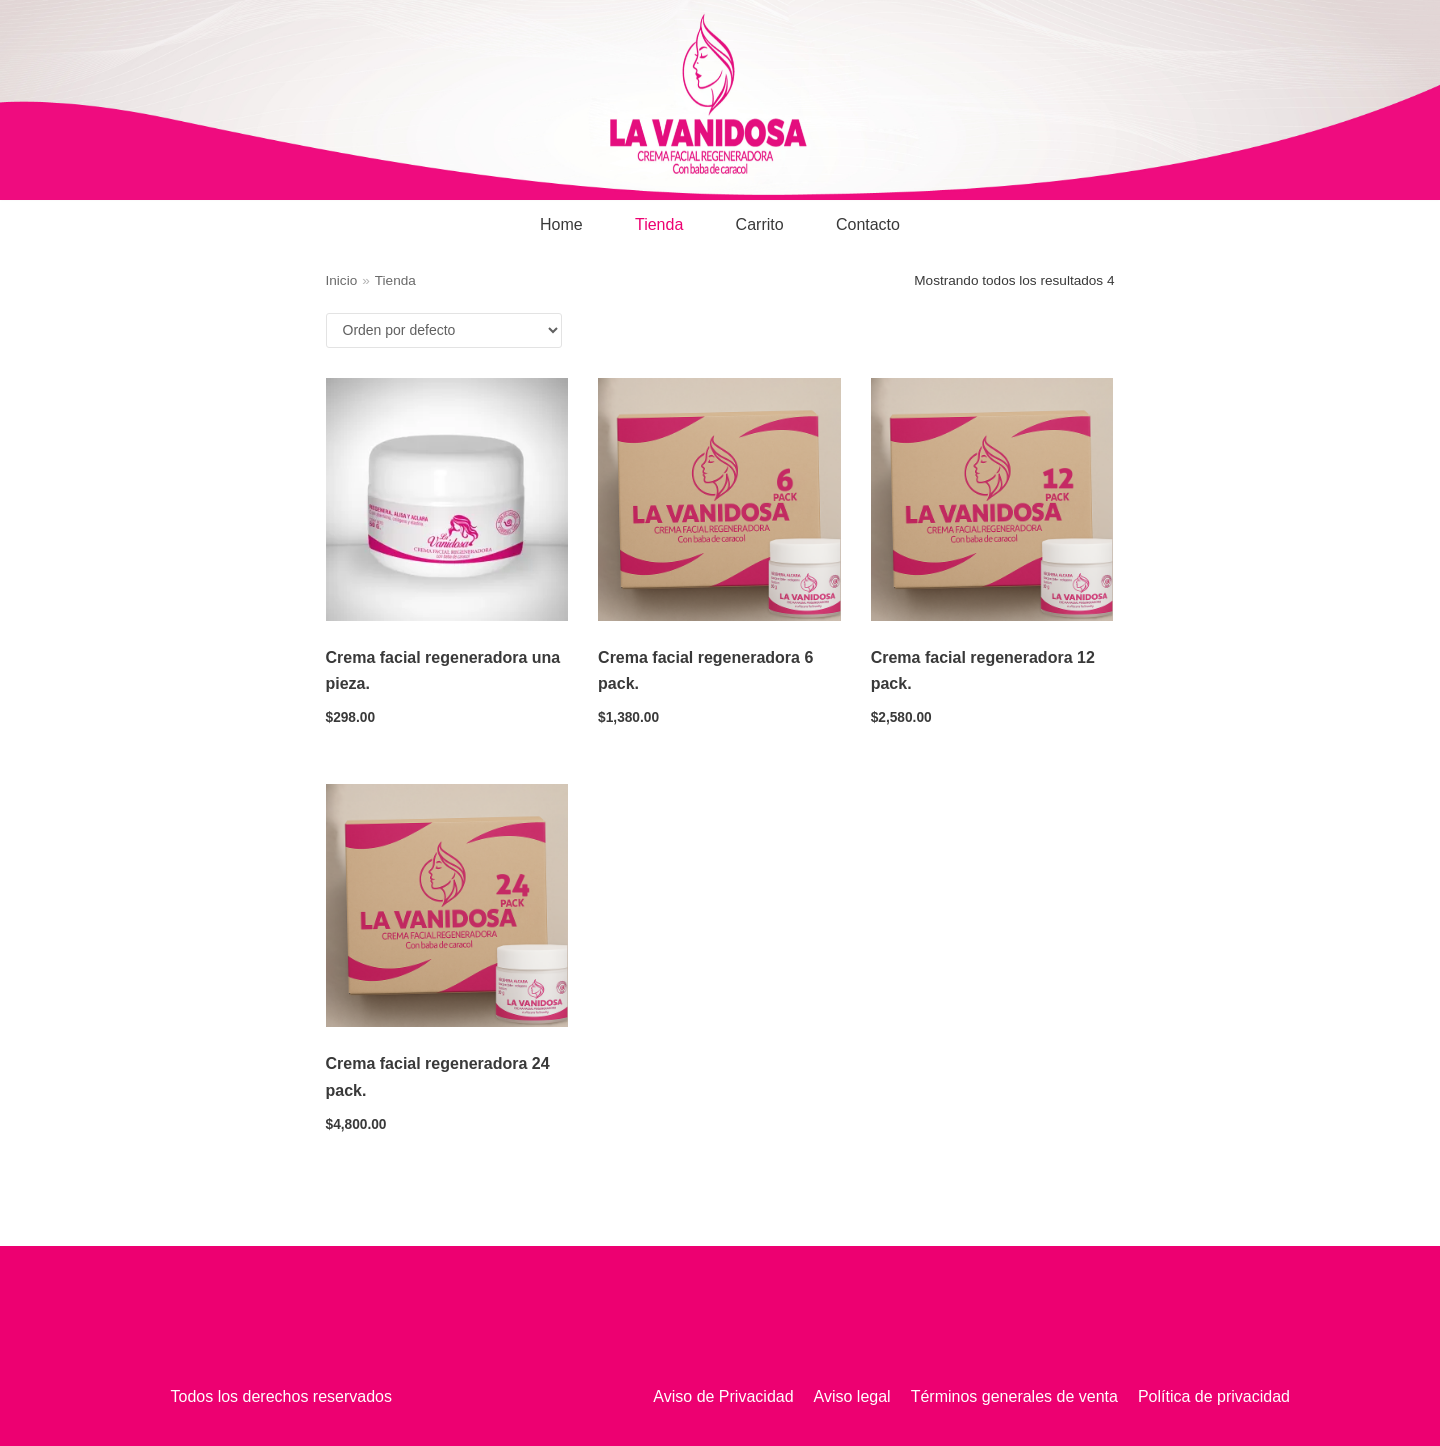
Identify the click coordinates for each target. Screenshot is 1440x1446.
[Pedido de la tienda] (444, 330)
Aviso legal (852, 1396)
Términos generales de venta (1014, 1396)
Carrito (760, 224)
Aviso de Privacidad (723, 1396)
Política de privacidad (1214, 1396)
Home (561, 224)
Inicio (342, 280)
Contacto (868, 224)
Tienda (659, 224)
